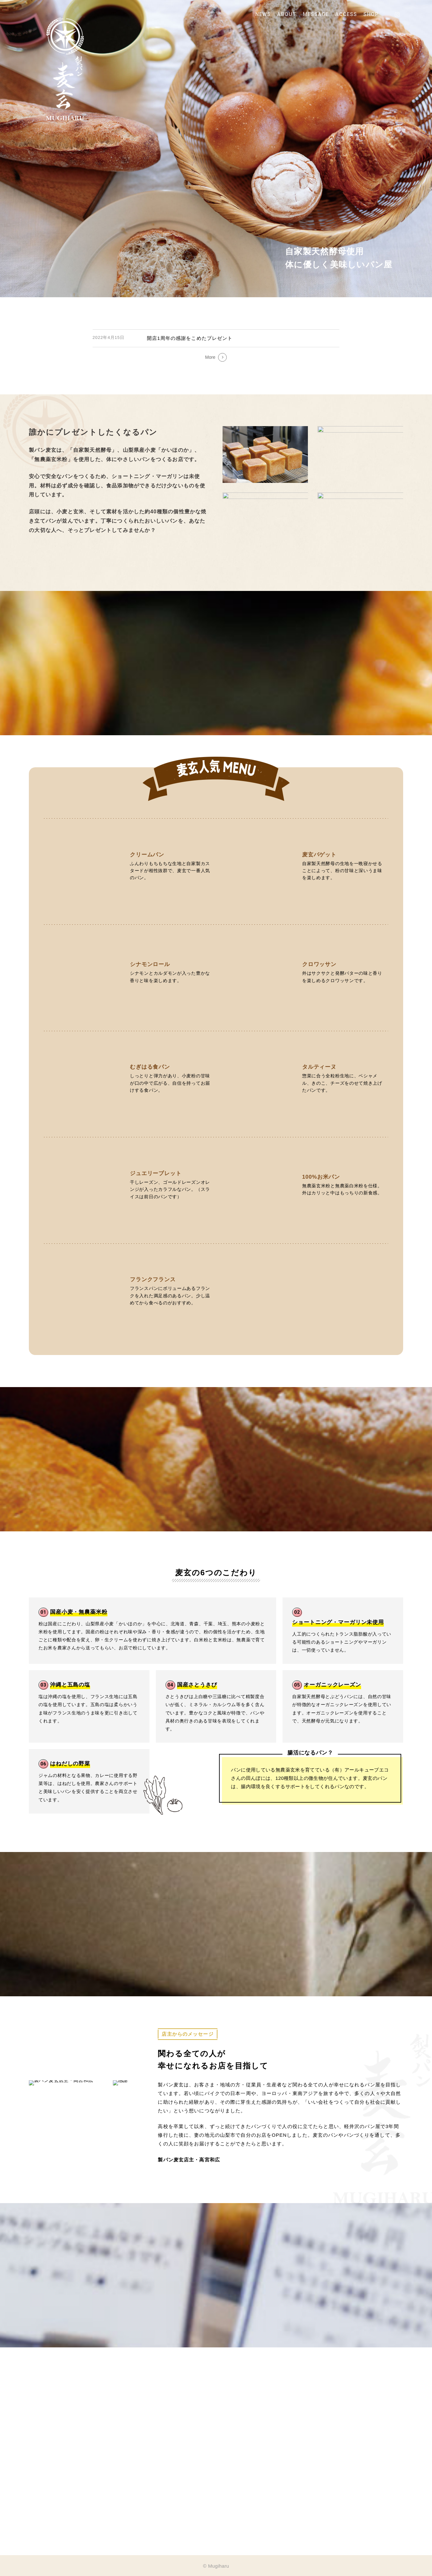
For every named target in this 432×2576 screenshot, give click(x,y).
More (210, 357)
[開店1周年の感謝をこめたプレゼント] (216, 338)
